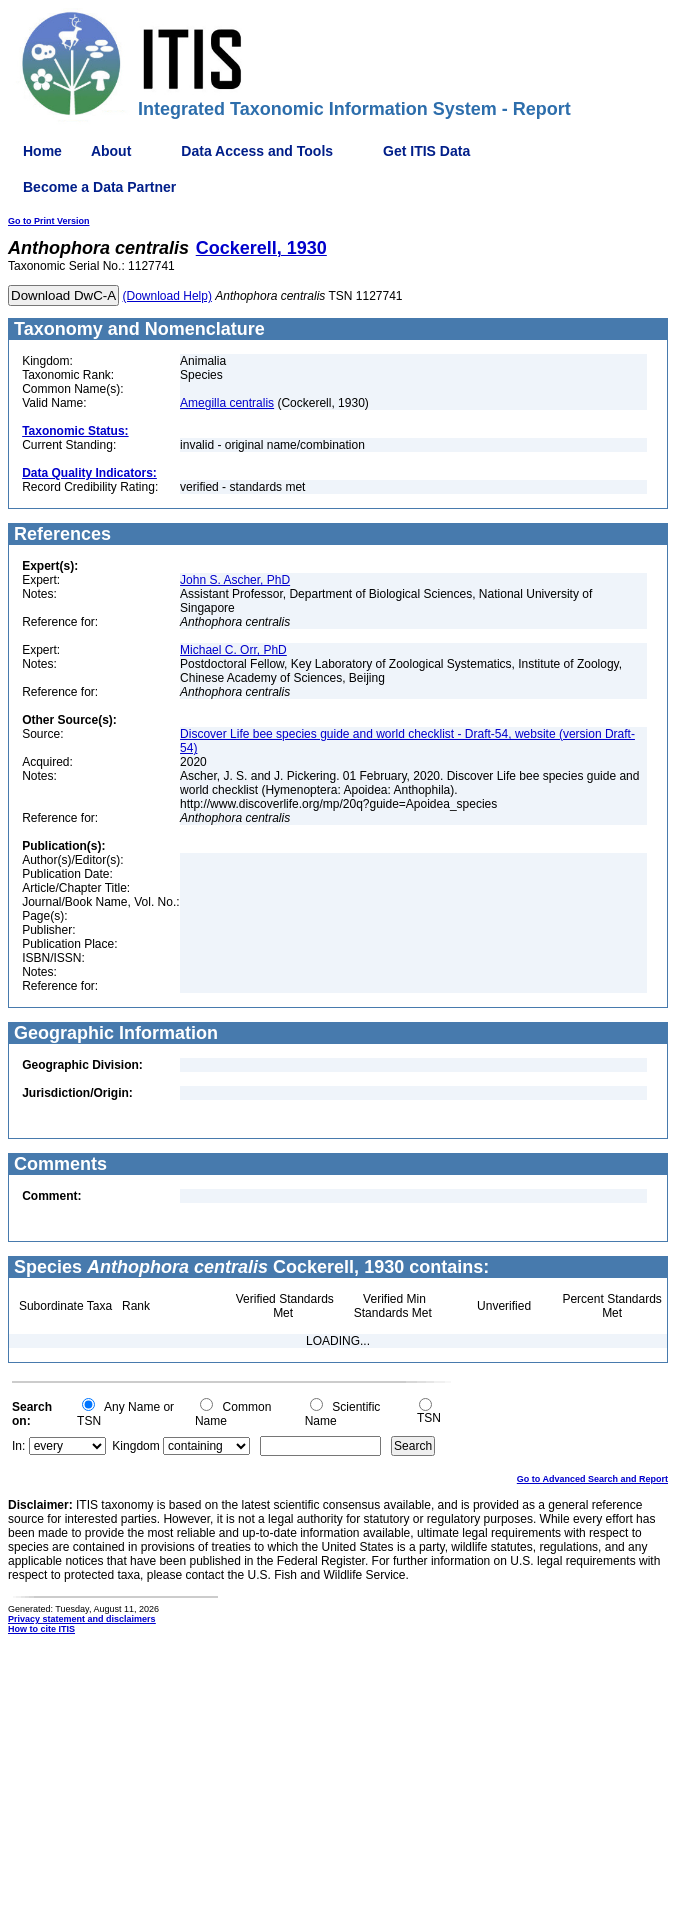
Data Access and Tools (257, 151)
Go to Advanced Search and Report (592, 1479)
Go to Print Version (49, 221)
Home (42, 151)
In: (18, 1446)
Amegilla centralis (227, 403)
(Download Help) (167, 296)
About (111, 151)
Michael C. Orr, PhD (233, 650)
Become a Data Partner (99, 187)
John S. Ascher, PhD (235, 580)
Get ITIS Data (426, 151)
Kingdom (135, 1446)
